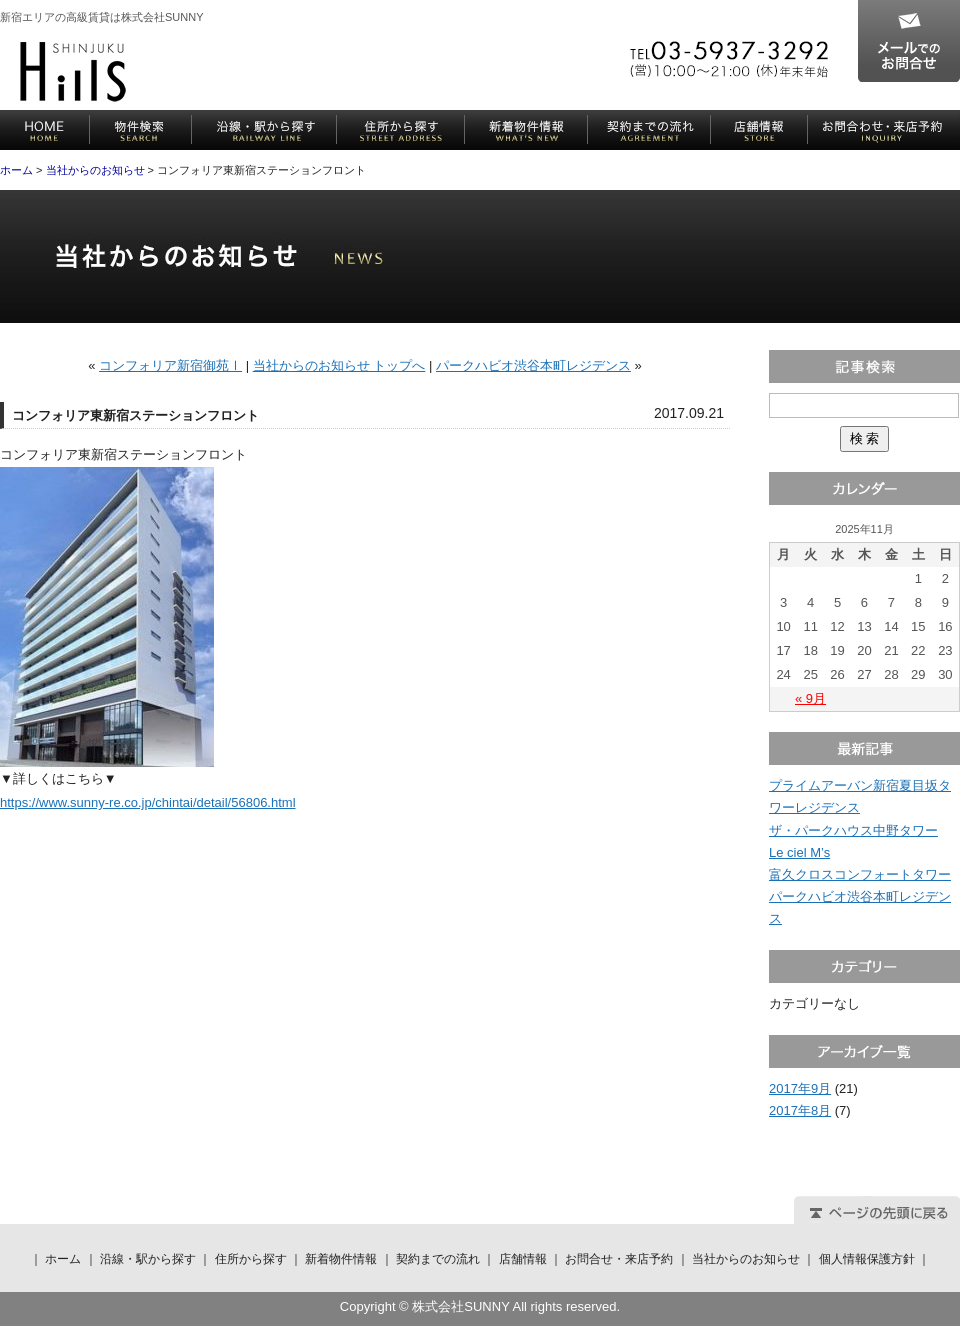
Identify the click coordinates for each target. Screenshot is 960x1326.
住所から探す (401, 130)
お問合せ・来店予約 (884, 130)
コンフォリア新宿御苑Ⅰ (170, 365)
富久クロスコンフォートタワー (860, 874)
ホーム (45, 130)
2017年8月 (800, 1110)
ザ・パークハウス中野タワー (853, 830)
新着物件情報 (526, 130)
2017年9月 (800, 1088)
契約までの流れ (649, 130)
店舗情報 (759, 130)
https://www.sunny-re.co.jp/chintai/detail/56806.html (148, 802)
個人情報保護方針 (867, 1259)
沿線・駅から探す (264, 130)
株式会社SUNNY (73, 72)
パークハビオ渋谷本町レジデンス (533, 365)
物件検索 (141, 130)
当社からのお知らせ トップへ (339, 365)
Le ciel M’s (799, 852)
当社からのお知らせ (95, 170)
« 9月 (810, 698)
